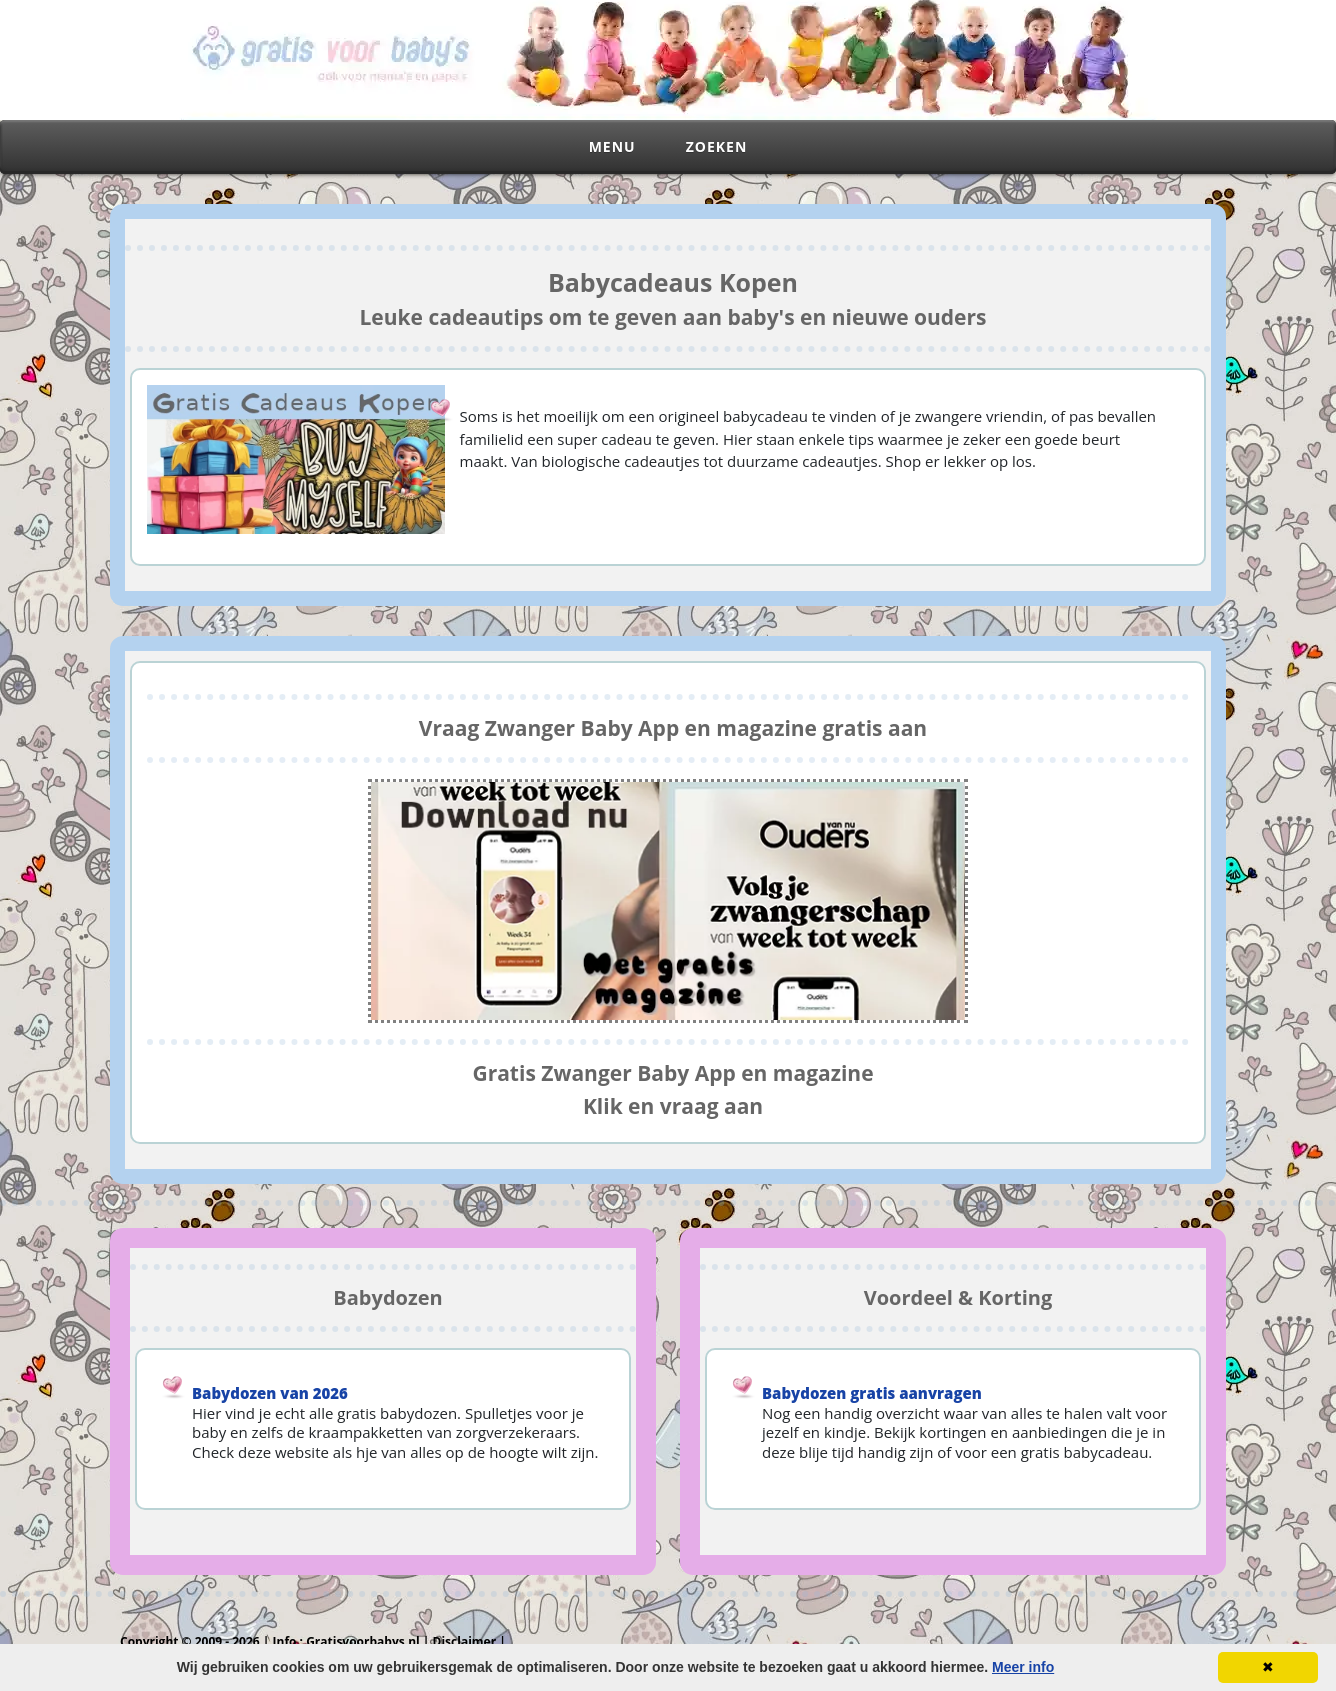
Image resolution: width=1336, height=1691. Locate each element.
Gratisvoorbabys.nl (363, 1641)
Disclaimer (465, 1641)
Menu (612, 146)
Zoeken (717, 146)
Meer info (1023, 1667)
